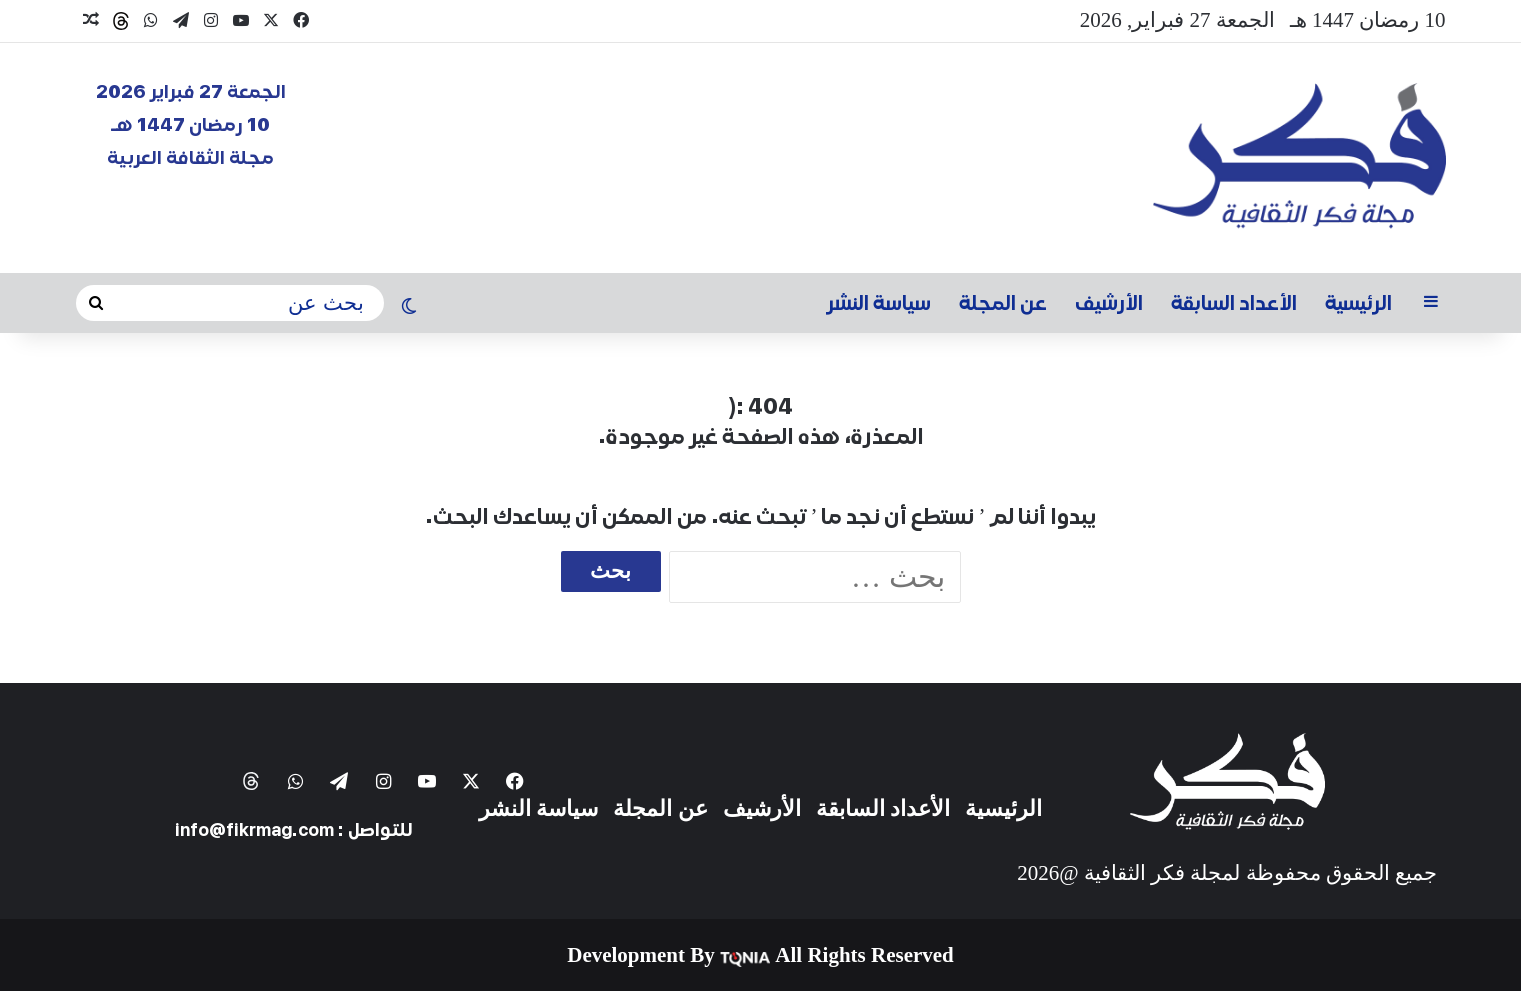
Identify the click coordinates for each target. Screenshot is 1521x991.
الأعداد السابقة (1234, 303)
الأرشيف (1109, 303)
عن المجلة (1003, 303)
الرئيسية (1358, 303)
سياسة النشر (879, 303)
